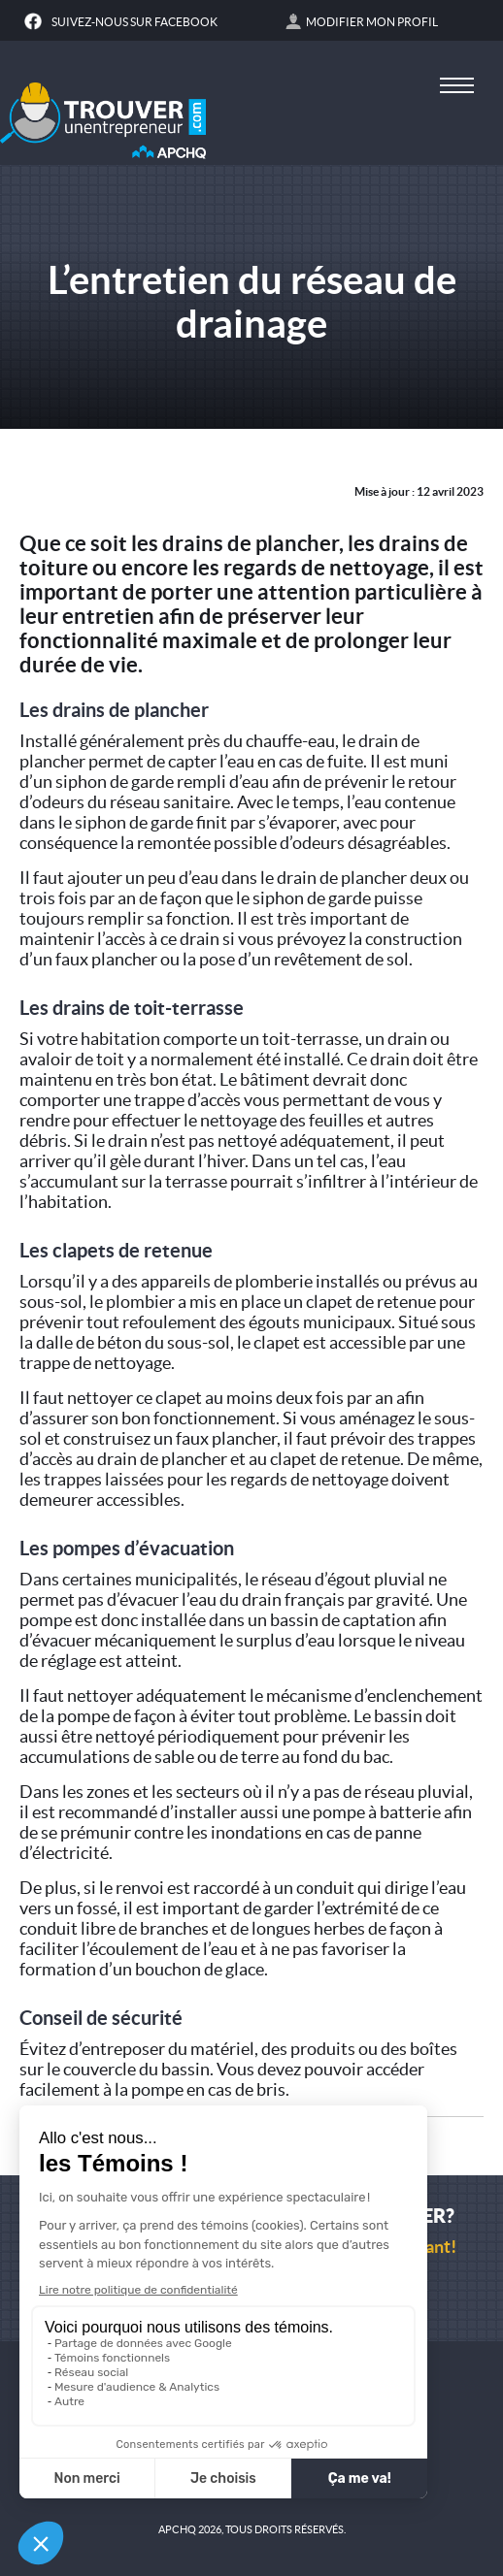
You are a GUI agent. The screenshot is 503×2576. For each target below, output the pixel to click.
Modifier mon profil (372, 22)
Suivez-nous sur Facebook (134, 22)
